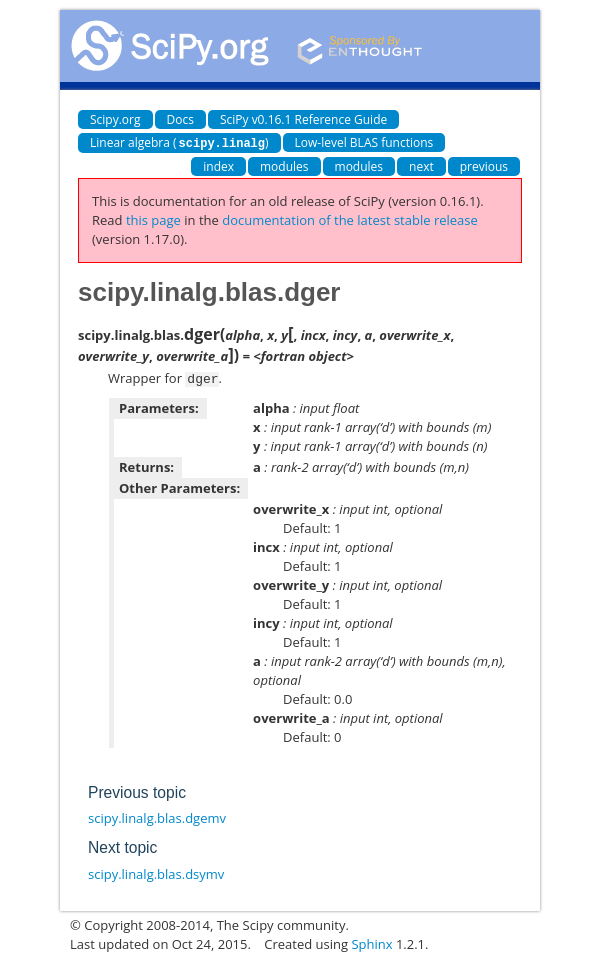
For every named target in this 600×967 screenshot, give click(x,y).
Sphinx (371, 942)
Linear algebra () (179, 142)
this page (153, 219)
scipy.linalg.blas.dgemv (157, 816)
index (218, 165)
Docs (180, 119)
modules (284, 165)
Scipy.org (115, 119)
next (421, 165)
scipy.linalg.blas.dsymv (156, 872)
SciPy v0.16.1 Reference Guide (303, 119)
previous (484, 165)
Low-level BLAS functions (364, 142)
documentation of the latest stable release (350, 219)
